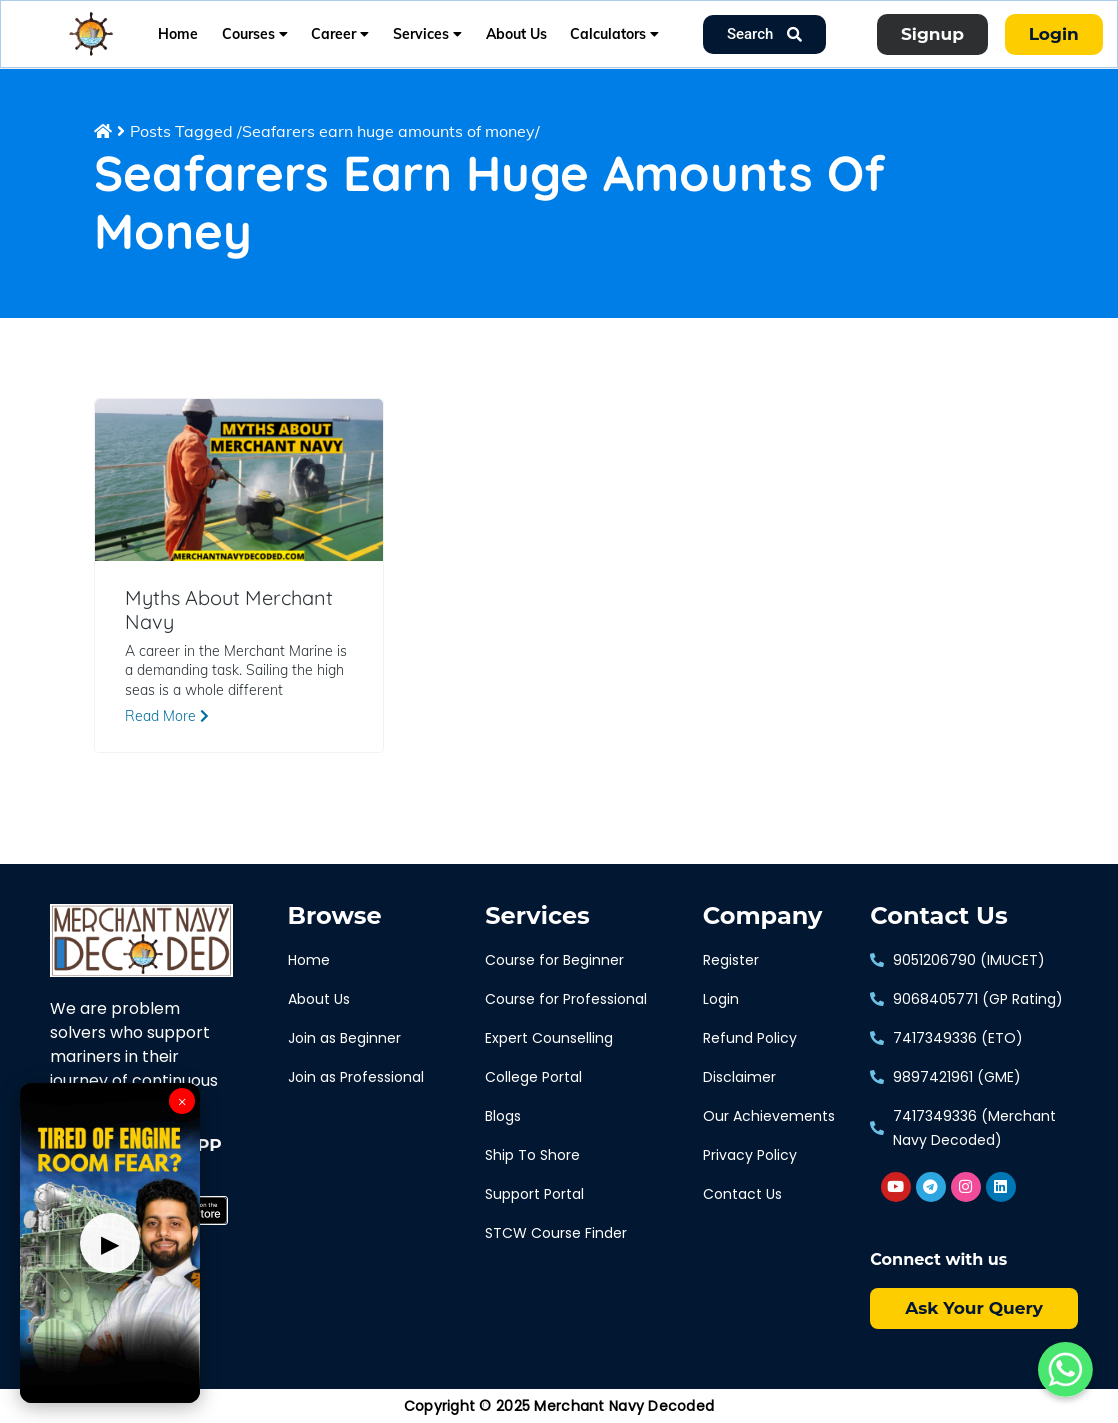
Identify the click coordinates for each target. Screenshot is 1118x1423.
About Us (516, 34)
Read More (167, 716)
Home (178, 34)
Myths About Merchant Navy (229, 610)
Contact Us (938, 916)
